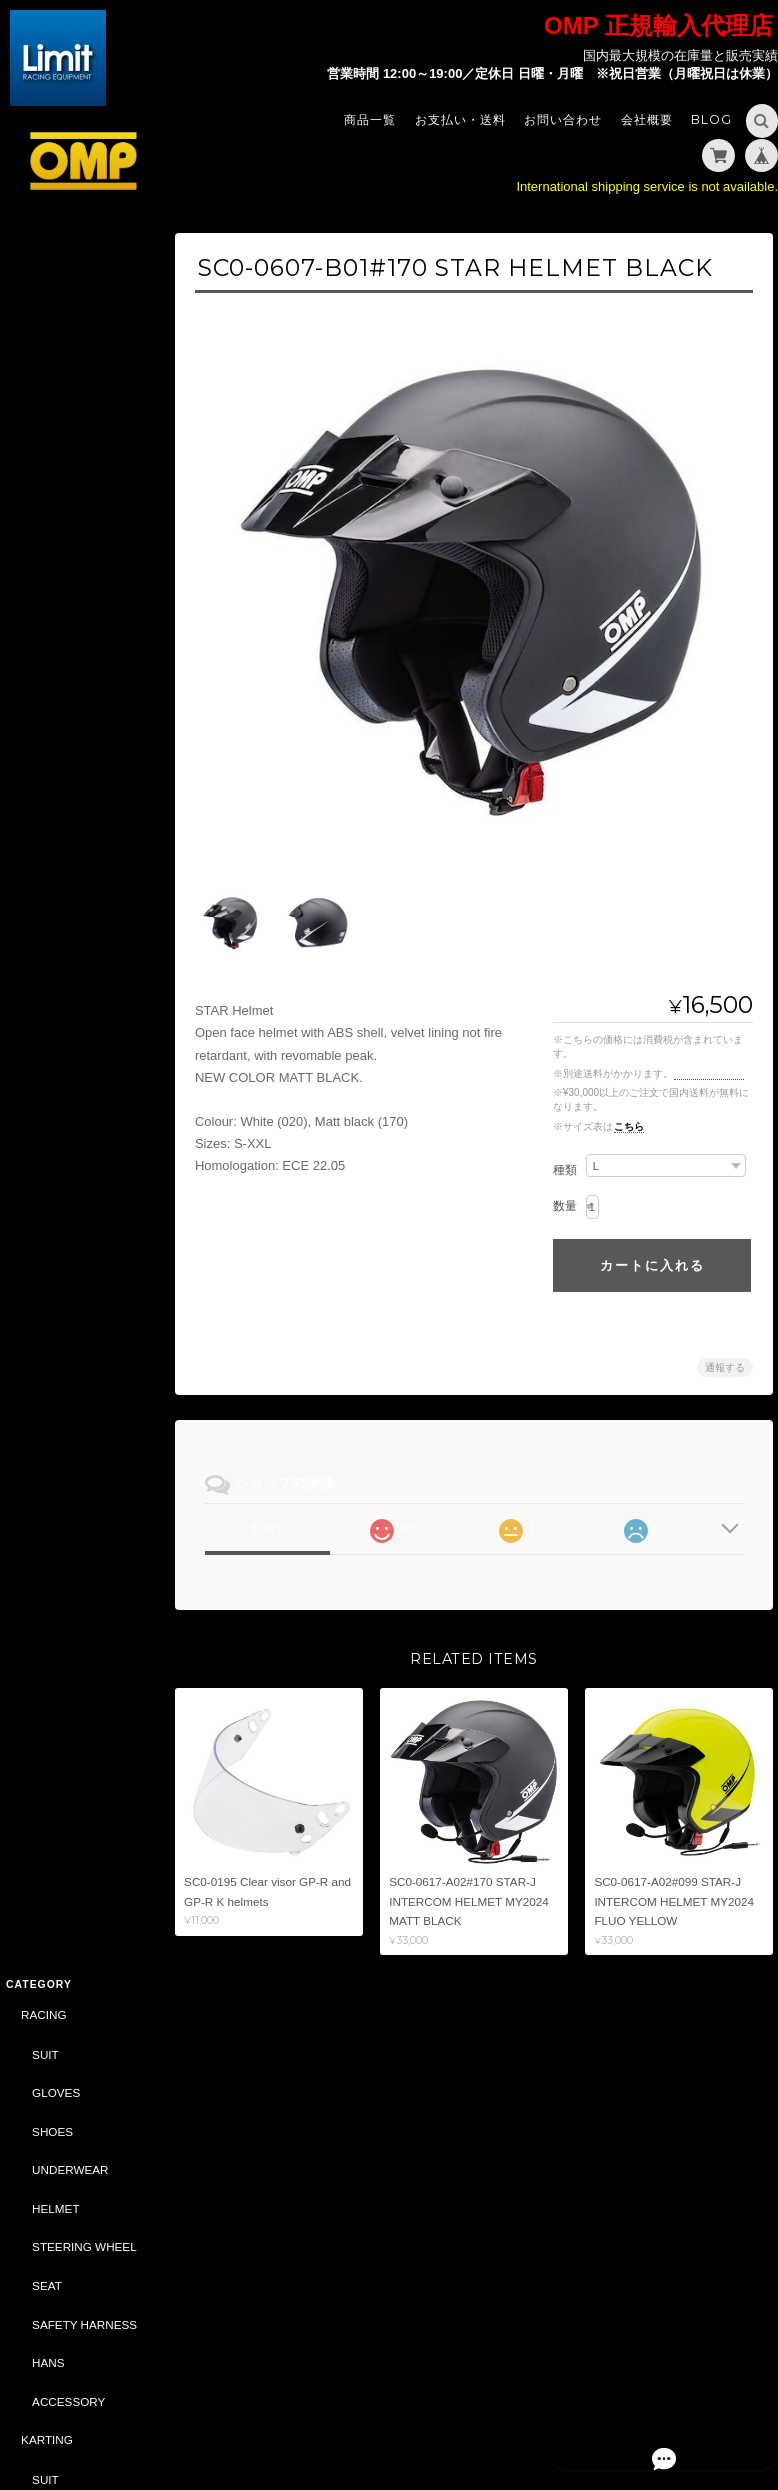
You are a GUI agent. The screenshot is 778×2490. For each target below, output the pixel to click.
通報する (725, 1356)
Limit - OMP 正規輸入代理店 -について (82, 2063)
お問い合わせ (563, 119)
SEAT (46, 539)
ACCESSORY (67, 654)
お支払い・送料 (460, 119)
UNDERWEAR (69, 423)
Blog (711, 119)
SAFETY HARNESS (83, 577)
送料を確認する (709, 1062)
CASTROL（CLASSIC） (84, 1644)
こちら (629, 1115)
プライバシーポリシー (552, 2408)
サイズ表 (27, 1970)
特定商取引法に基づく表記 (83, 2120)
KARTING (46, 693)
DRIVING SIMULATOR (79, 1604)
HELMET (54, 462)
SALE (35, 1352)
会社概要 (647, 119)
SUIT (44, 308)
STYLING (45, 1119)
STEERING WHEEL (83, 500)
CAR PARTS (53, 1274)
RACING (42, 268)
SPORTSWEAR (72, 1159)
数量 (565, 1195)
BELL (34, 1565)
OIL (40, 1314)
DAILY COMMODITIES (73, 1518)
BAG (43, 1197)
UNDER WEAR (71, 848)
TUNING (42, 964)
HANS (47, 616)
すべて (277, 1518)
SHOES (51, 385)
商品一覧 (370, 119)
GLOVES (55, 346)
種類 (565, 1159)
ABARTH (43, 1392)
